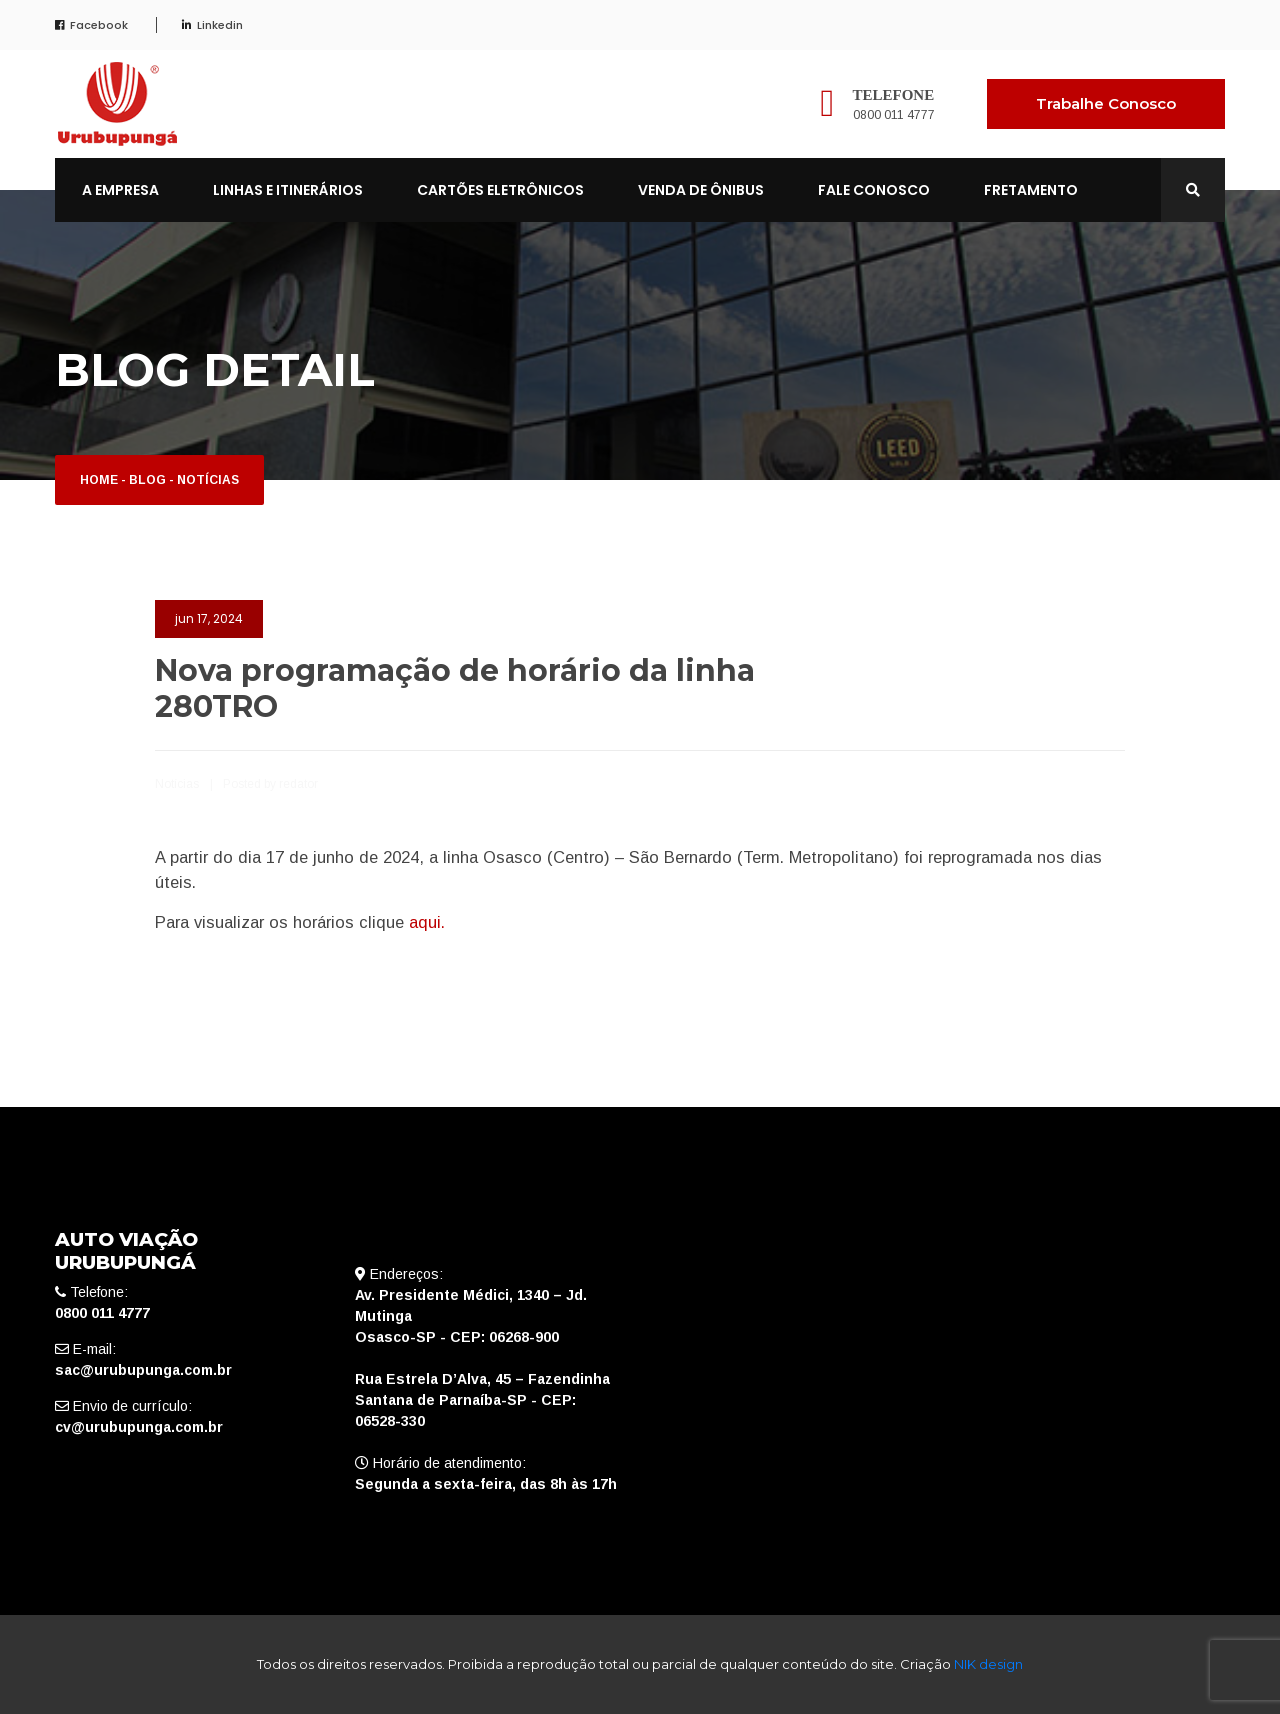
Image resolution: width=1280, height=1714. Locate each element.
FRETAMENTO (1031, 190)
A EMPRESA (120, 190)
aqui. (427, 922)
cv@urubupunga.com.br (139, 1427)
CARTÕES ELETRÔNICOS (500, 190)
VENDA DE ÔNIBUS (701, 190)
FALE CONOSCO (874, 190)
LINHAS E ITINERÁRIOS (288, 190)
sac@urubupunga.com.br (143, 1370)
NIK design (988, 1664)
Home (99, 480)
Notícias (208, 480)
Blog (147, 480)
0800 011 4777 (894, 115)
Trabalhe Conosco (1106, 103)
